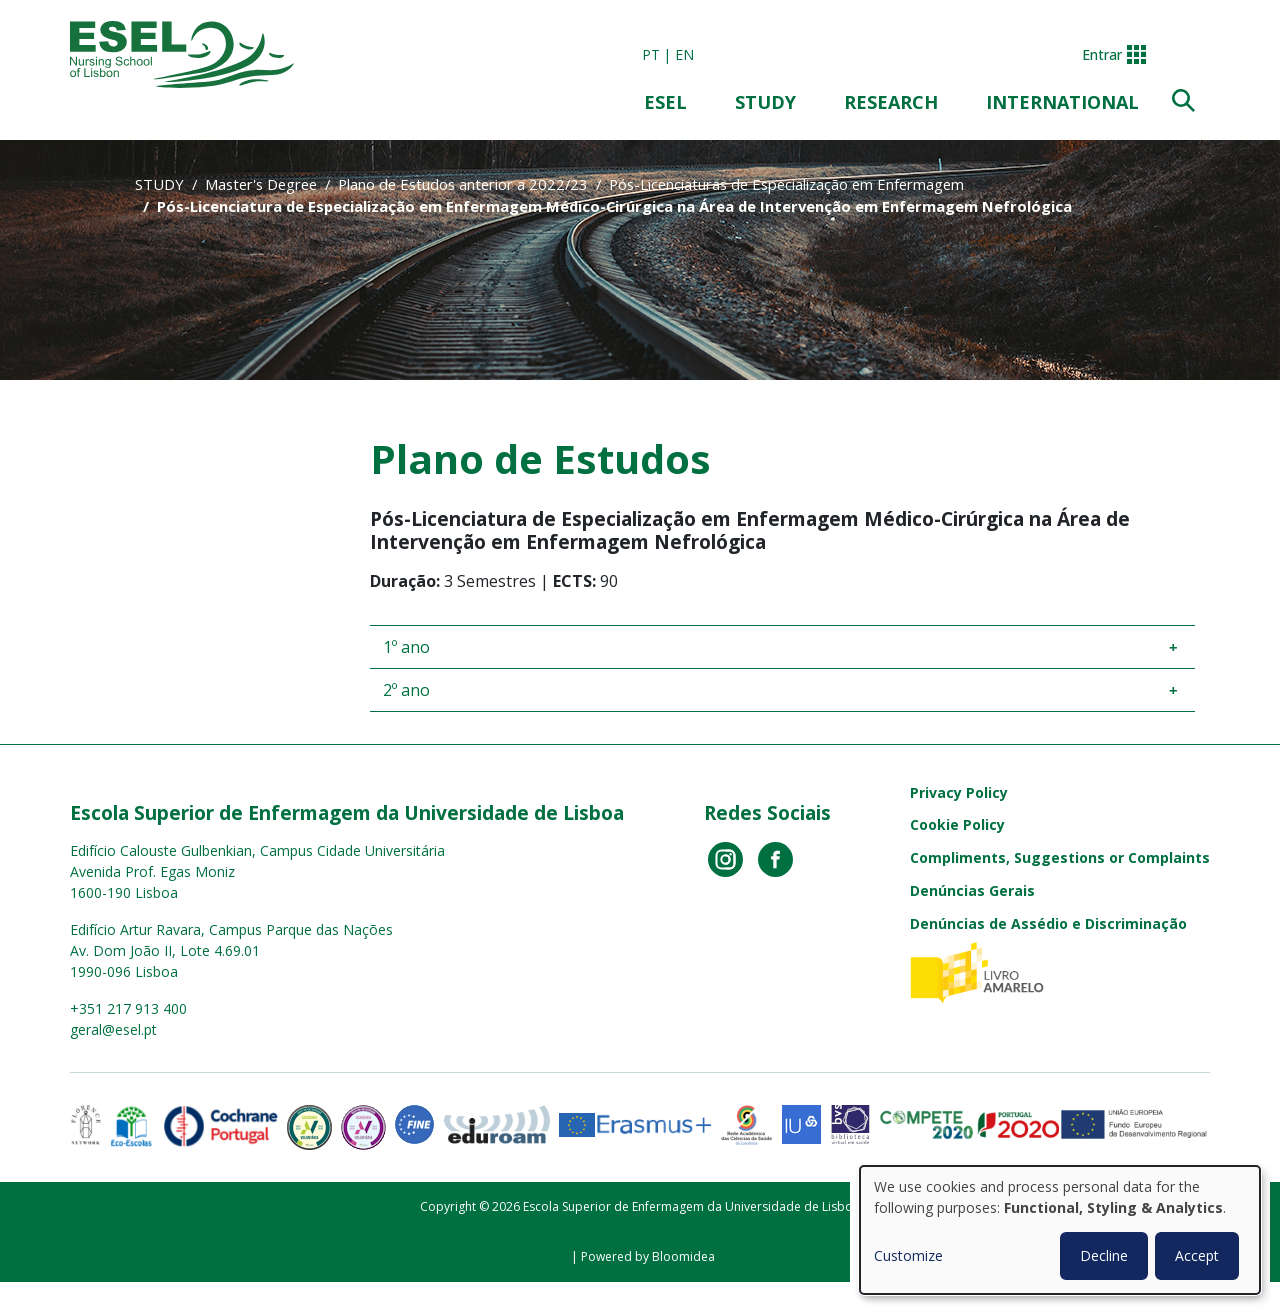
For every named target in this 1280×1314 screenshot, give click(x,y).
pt (651, 54)
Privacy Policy (959, 792)
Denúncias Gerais (972, 890)
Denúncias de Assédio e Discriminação (1048, 923)
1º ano (406, 647)
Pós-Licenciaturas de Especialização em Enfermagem (786, 184)
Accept (1197, 1255)
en (684, 54)
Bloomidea (683, 1256)
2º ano (406, 690)
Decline (1104, 1255)
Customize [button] (908, 1255)
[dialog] (1060, 1230)
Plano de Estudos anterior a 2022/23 (463, 184)
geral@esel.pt (113, 1029)
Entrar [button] (1102, 54)
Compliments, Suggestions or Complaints (1060, 857)
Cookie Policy (957, 824)
